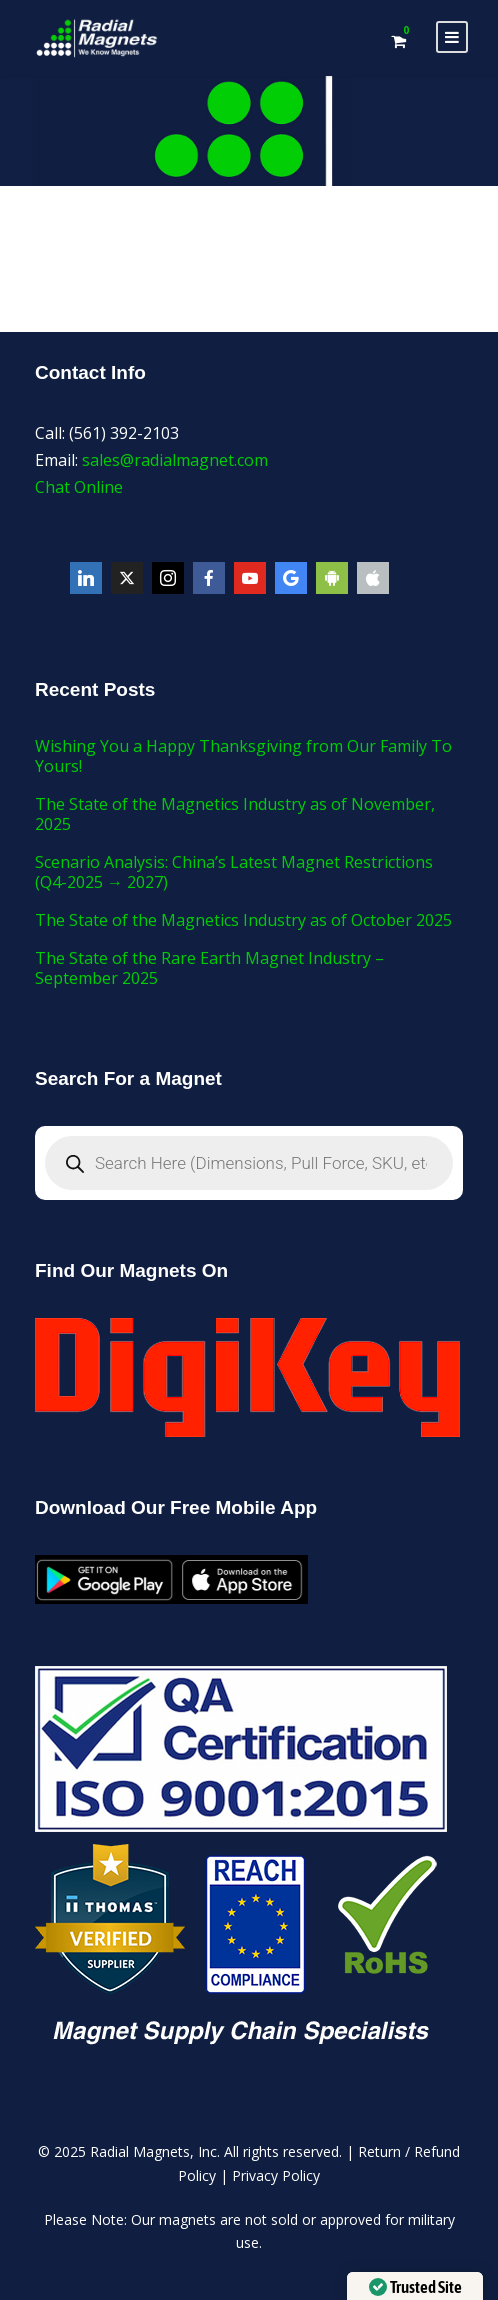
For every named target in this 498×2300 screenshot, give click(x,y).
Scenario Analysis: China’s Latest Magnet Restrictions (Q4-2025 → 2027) (234, 872)
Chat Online (79, 487)
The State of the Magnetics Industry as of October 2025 (243, 920)
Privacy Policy (276, 2175)
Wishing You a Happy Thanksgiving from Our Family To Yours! (243, 756)
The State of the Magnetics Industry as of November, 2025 (235, 814)
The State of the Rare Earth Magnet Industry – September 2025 (209, 968)
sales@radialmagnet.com (175, 460)
